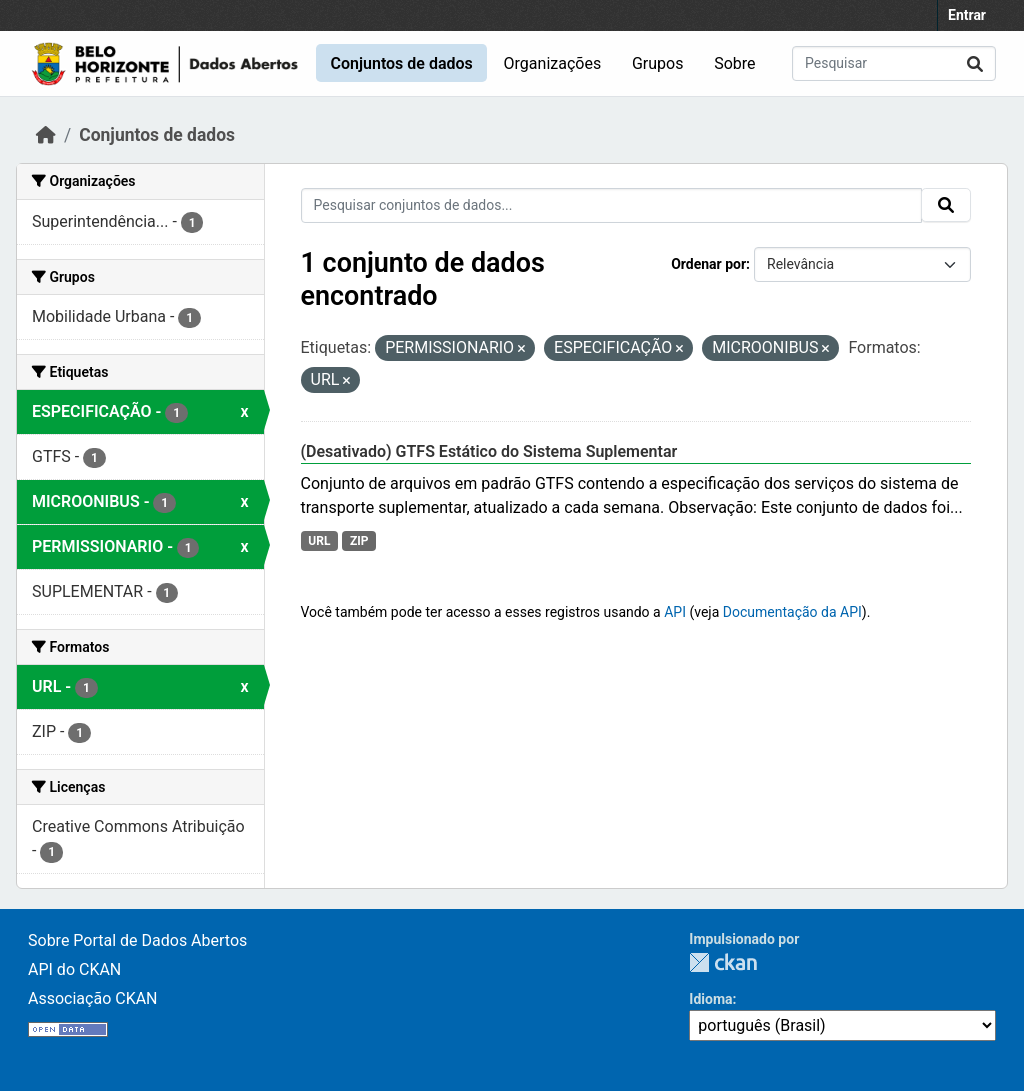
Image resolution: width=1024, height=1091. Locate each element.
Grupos (658, 63)
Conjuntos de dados (401, 63)
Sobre (734, 63)
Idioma (710, 999)
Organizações (553, 63)
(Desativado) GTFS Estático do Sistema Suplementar (489, 451)
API (675, 612)
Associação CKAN (93, 998)
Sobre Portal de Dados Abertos (137, 940)
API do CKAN (74, 969)
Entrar (967, 15)
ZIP (359, 541)
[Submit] (975, 63)
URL (319, 541)
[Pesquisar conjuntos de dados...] (894, 63)
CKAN (723, 962)
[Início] (46, 135)
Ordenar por (708, 264)
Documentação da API (792, 612)
